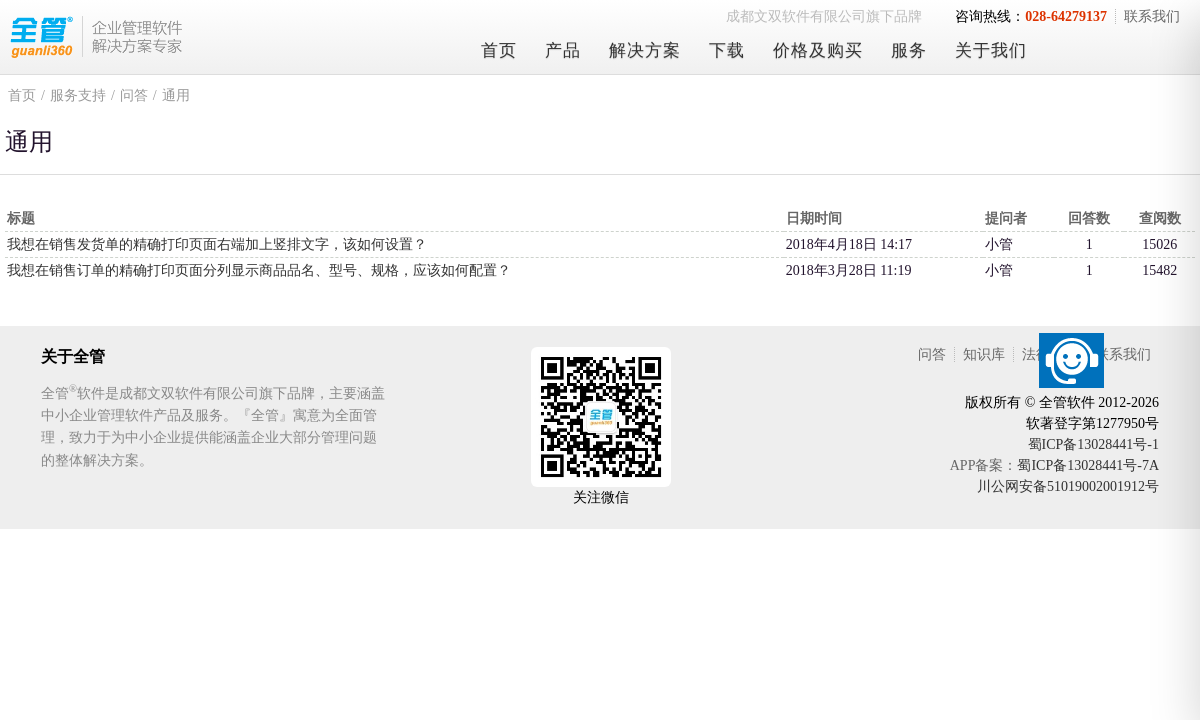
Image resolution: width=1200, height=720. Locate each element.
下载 (727, 50)
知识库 (984, 354)
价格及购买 (818, 50)
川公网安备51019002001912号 (1068, 486)
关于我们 (991, 50)
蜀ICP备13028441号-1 (1093, 444)
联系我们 (1152, 16)
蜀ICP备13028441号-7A (1088, 465)
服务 (909, 50)
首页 (499, 50)
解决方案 (645, 50)
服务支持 (78, 95)
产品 (563, 50)
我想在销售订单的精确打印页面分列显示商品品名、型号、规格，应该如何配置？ (259, 270)
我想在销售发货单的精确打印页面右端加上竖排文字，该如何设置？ (217, 244)
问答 (134, 95)
